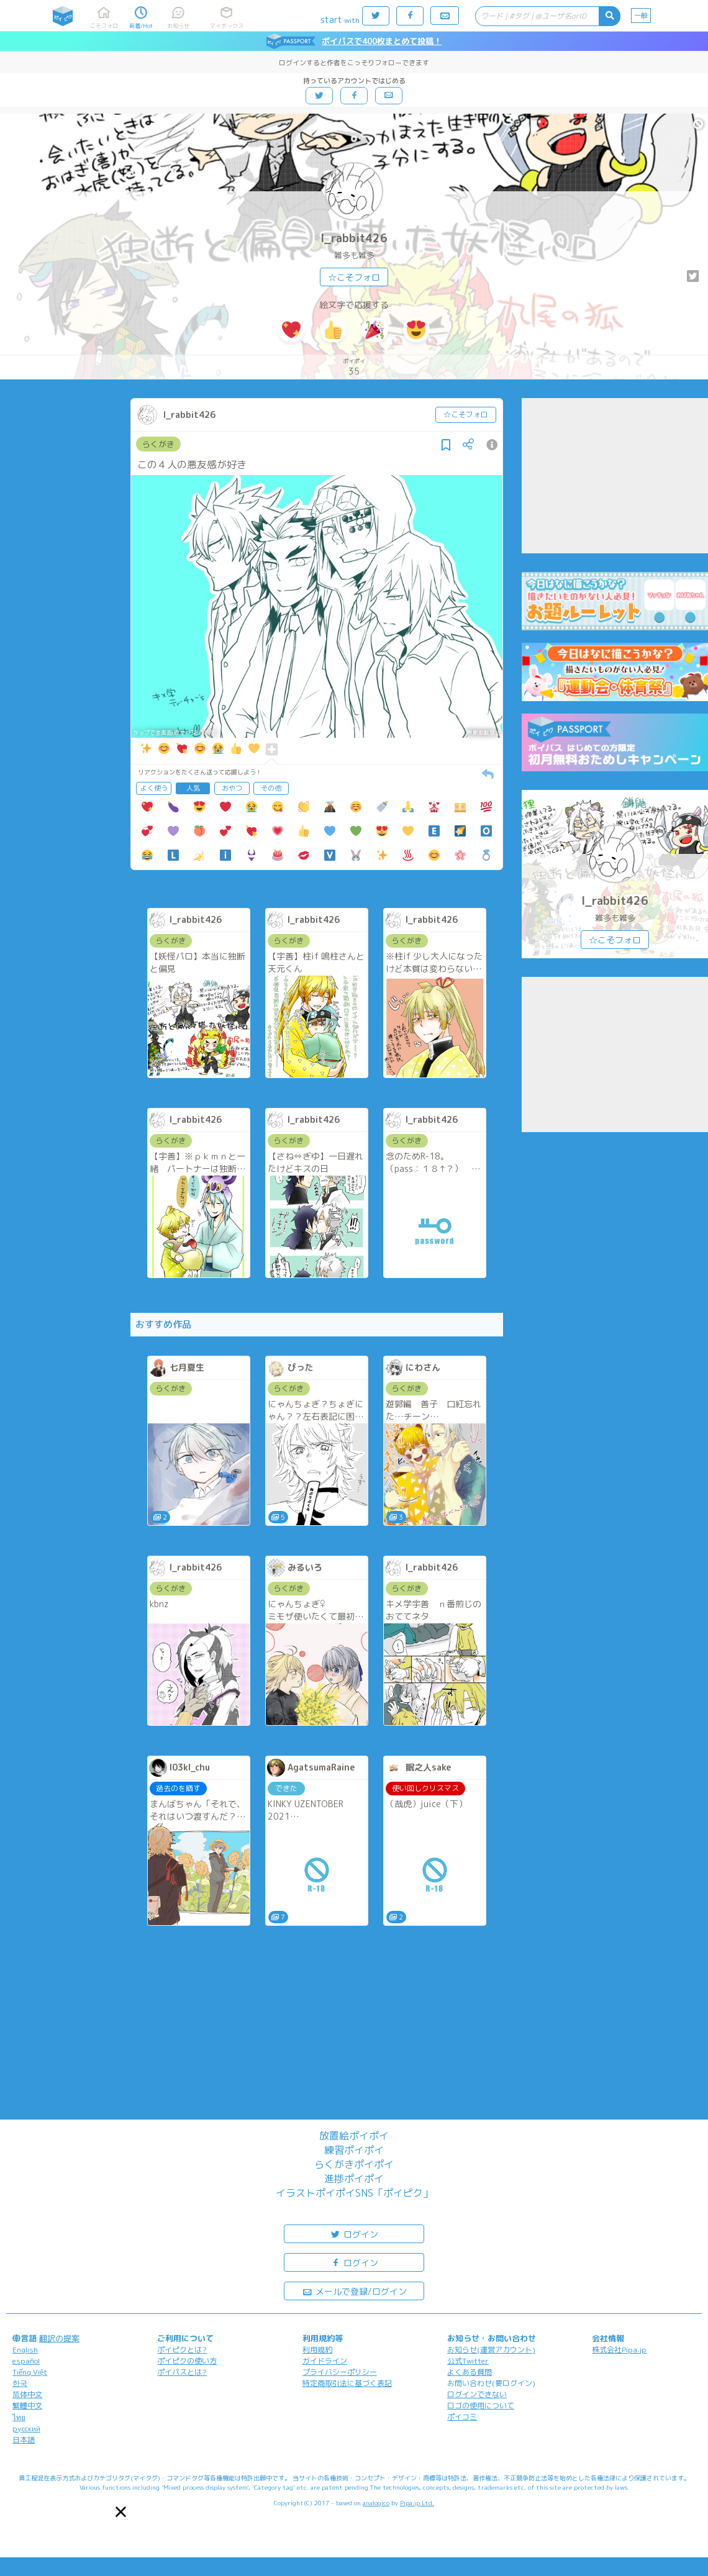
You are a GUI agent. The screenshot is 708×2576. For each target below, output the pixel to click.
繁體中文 (27, 2405)
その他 (271, 788)
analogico (376, 2502)
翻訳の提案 (59, 2338)
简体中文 (27, 2394)
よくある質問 (469, 2372)
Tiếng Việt (29, 2372)
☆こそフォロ (354, 277)
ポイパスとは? (182, 2372)
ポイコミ (462, 2416)
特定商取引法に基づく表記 (347, 2383)
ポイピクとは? (182, 2349)
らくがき (158, 444)
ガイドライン (324, 2361)
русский (26, 2428)
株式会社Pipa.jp (619, 2349)
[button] (121, 2511)
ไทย (18, 2417)
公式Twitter (468, 2361)
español (26, 2361)
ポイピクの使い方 (187, 2361)
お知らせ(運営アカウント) (491, 2349)
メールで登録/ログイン (354, 2290)
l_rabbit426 (354, 238)
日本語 (23, 2439)
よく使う (154, 788)
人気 (193, 788)
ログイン (354, 2233)
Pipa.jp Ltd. (417, 2502)
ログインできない (477, 2394)
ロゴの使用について (480, 2405)
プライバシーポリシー (339, 2372)
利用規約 (317, 2349)
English (25, 2349)
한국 (19, 2383)
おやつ (232, 788)
